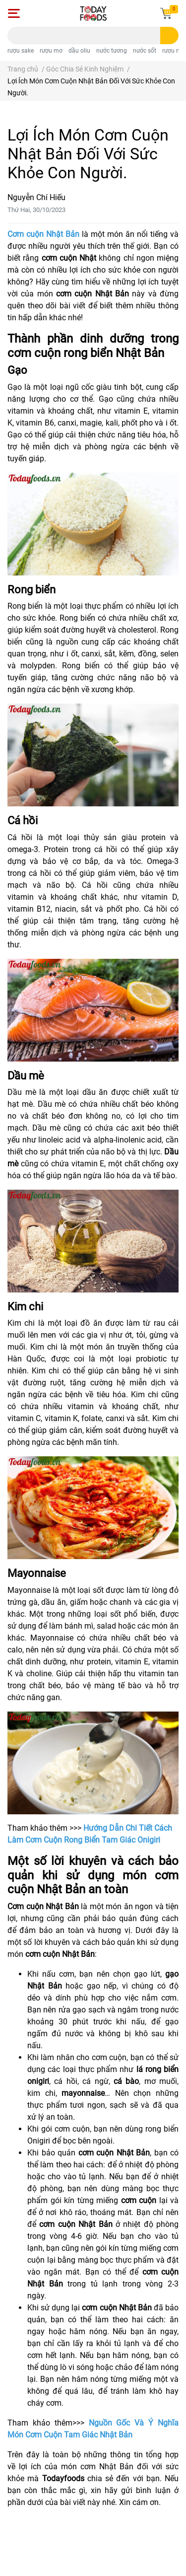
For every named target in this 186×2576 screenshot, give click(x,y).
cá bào (126, 2081)
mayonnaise (83, 2093)
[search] (169, 35)
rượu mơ (51, 50)
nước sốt (144, 50)
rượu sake (20, 50)
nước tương (111, 50)
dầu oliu (79, 50)
